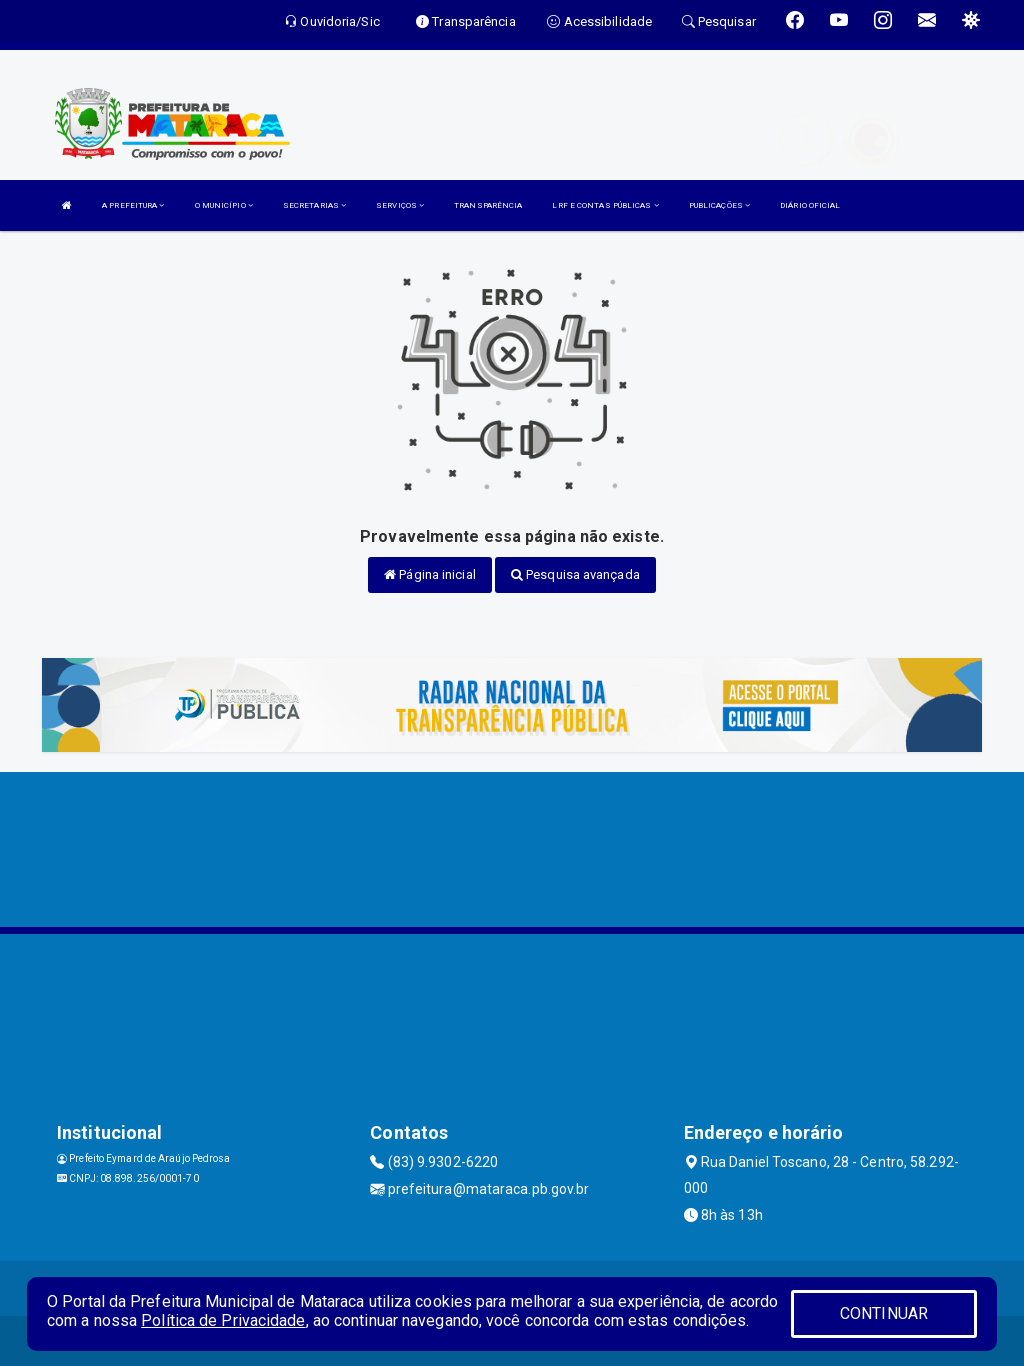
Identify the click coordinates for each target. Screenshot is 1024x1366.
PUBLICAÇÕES (719, 205)
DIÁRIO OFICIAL (810, 205)
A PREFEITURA (133, 205)
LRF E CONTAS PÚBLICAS (605, 205)
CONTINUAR (884, 1313)
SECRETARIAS (314, 205)
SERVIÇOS (400, 205)
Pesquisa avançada (575, 574)
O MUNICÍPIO (224, 205)
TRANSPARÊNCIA (488, 205)
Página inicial (430, 574)
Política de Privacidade (223, 1320)
